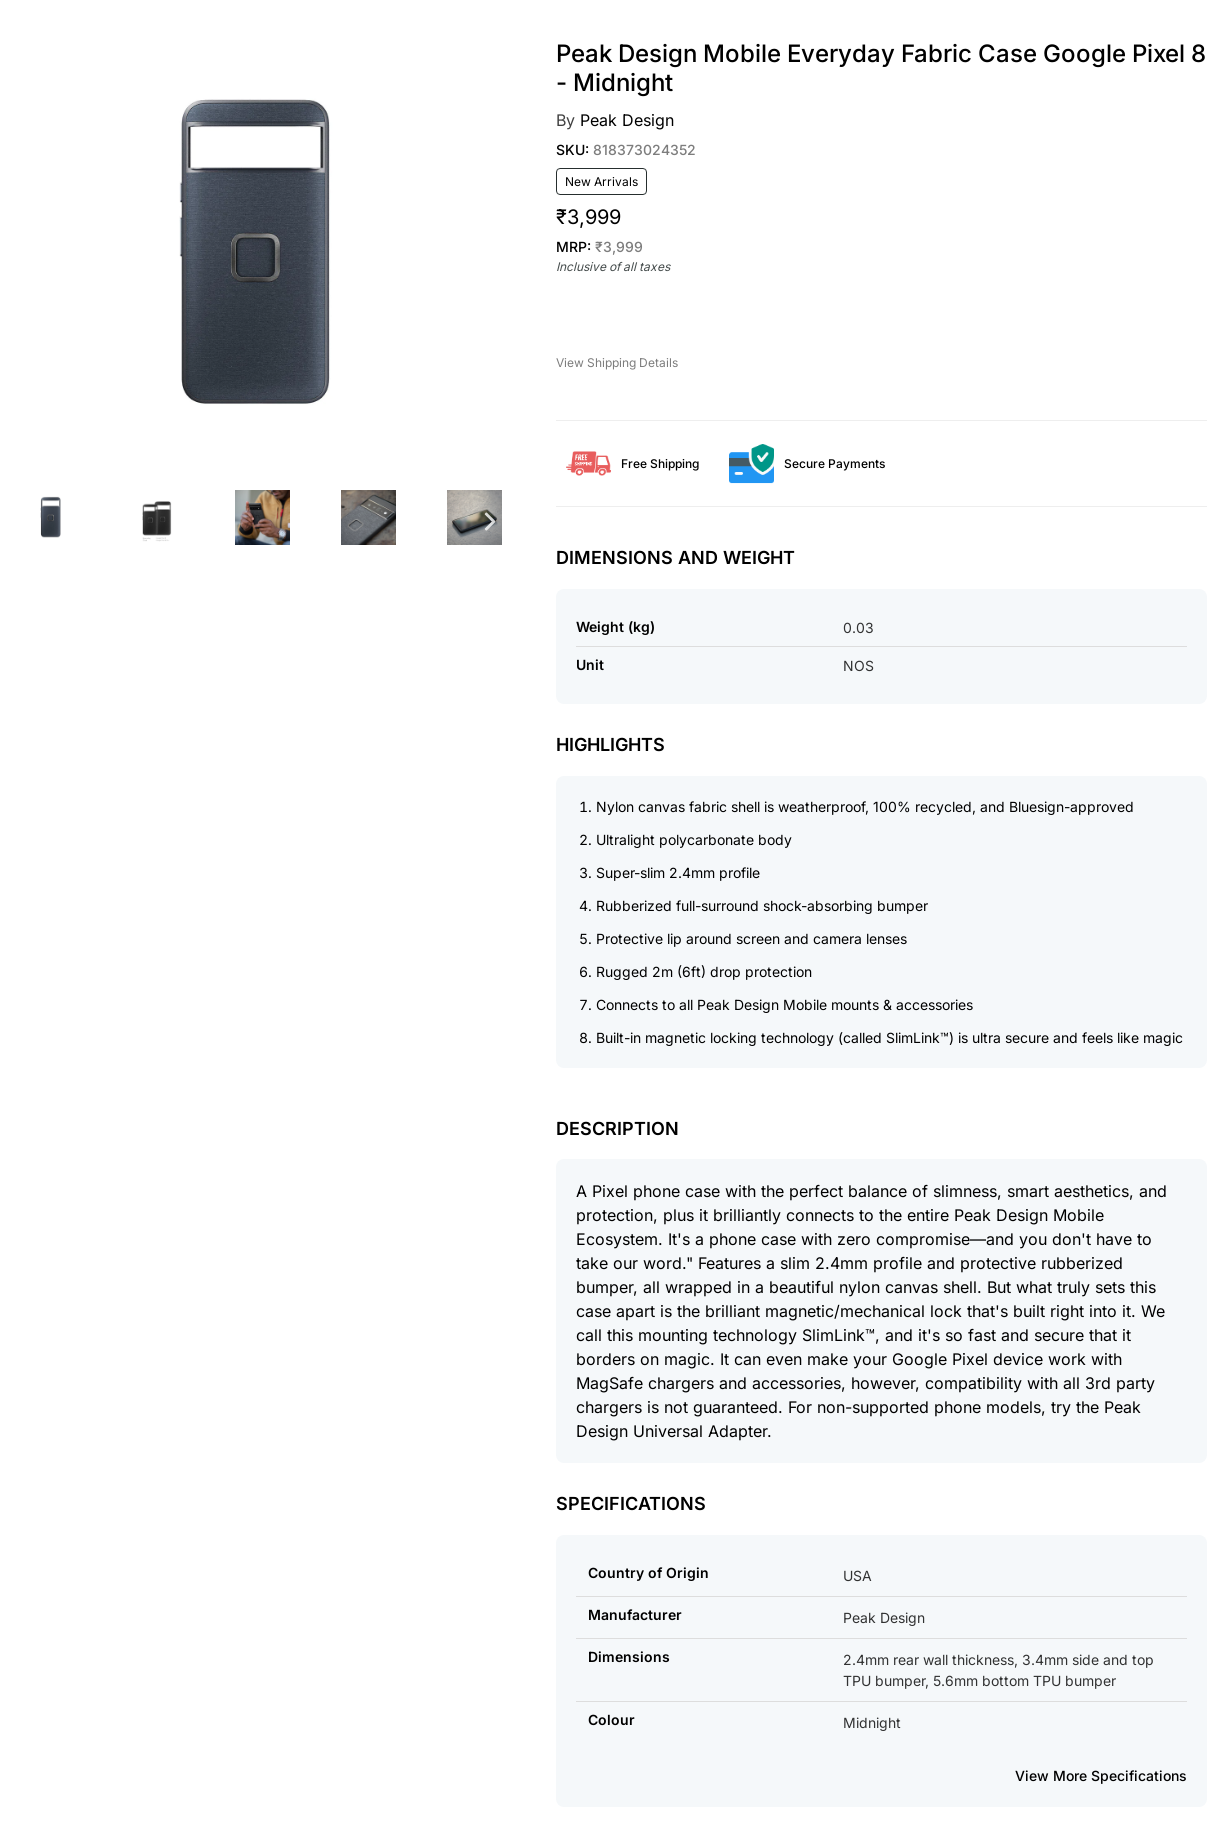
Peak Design (627, 120)
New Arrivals (601, 181)
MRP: (599, 246)
